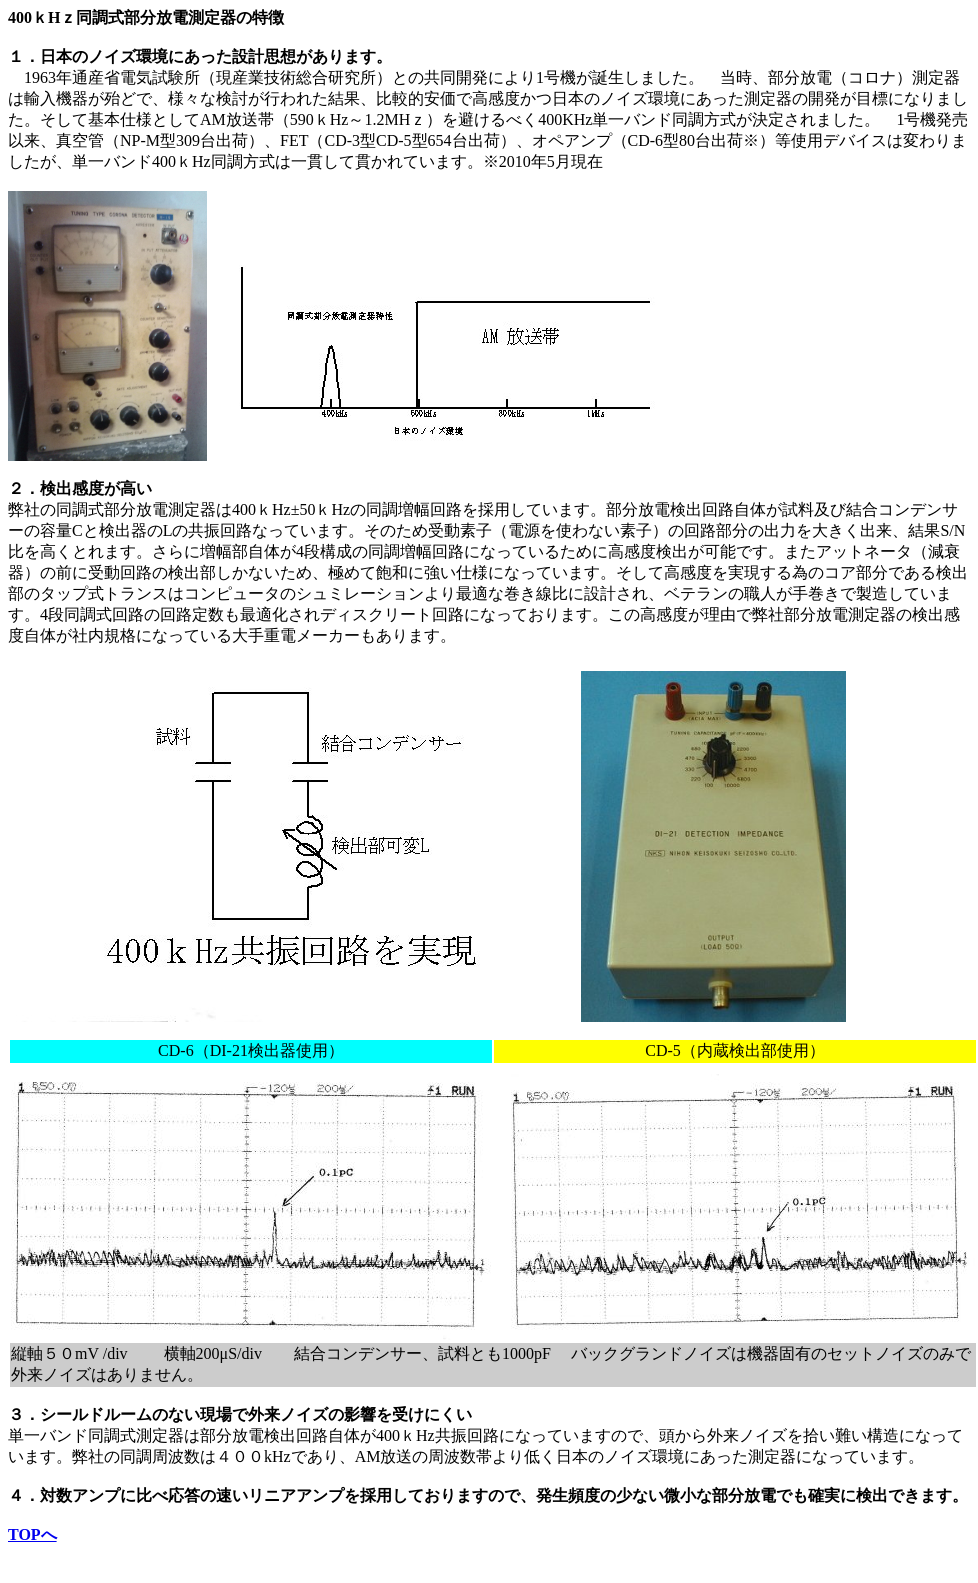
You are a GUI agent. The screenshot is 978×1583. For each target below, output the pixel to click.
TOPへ (32, 1534)
